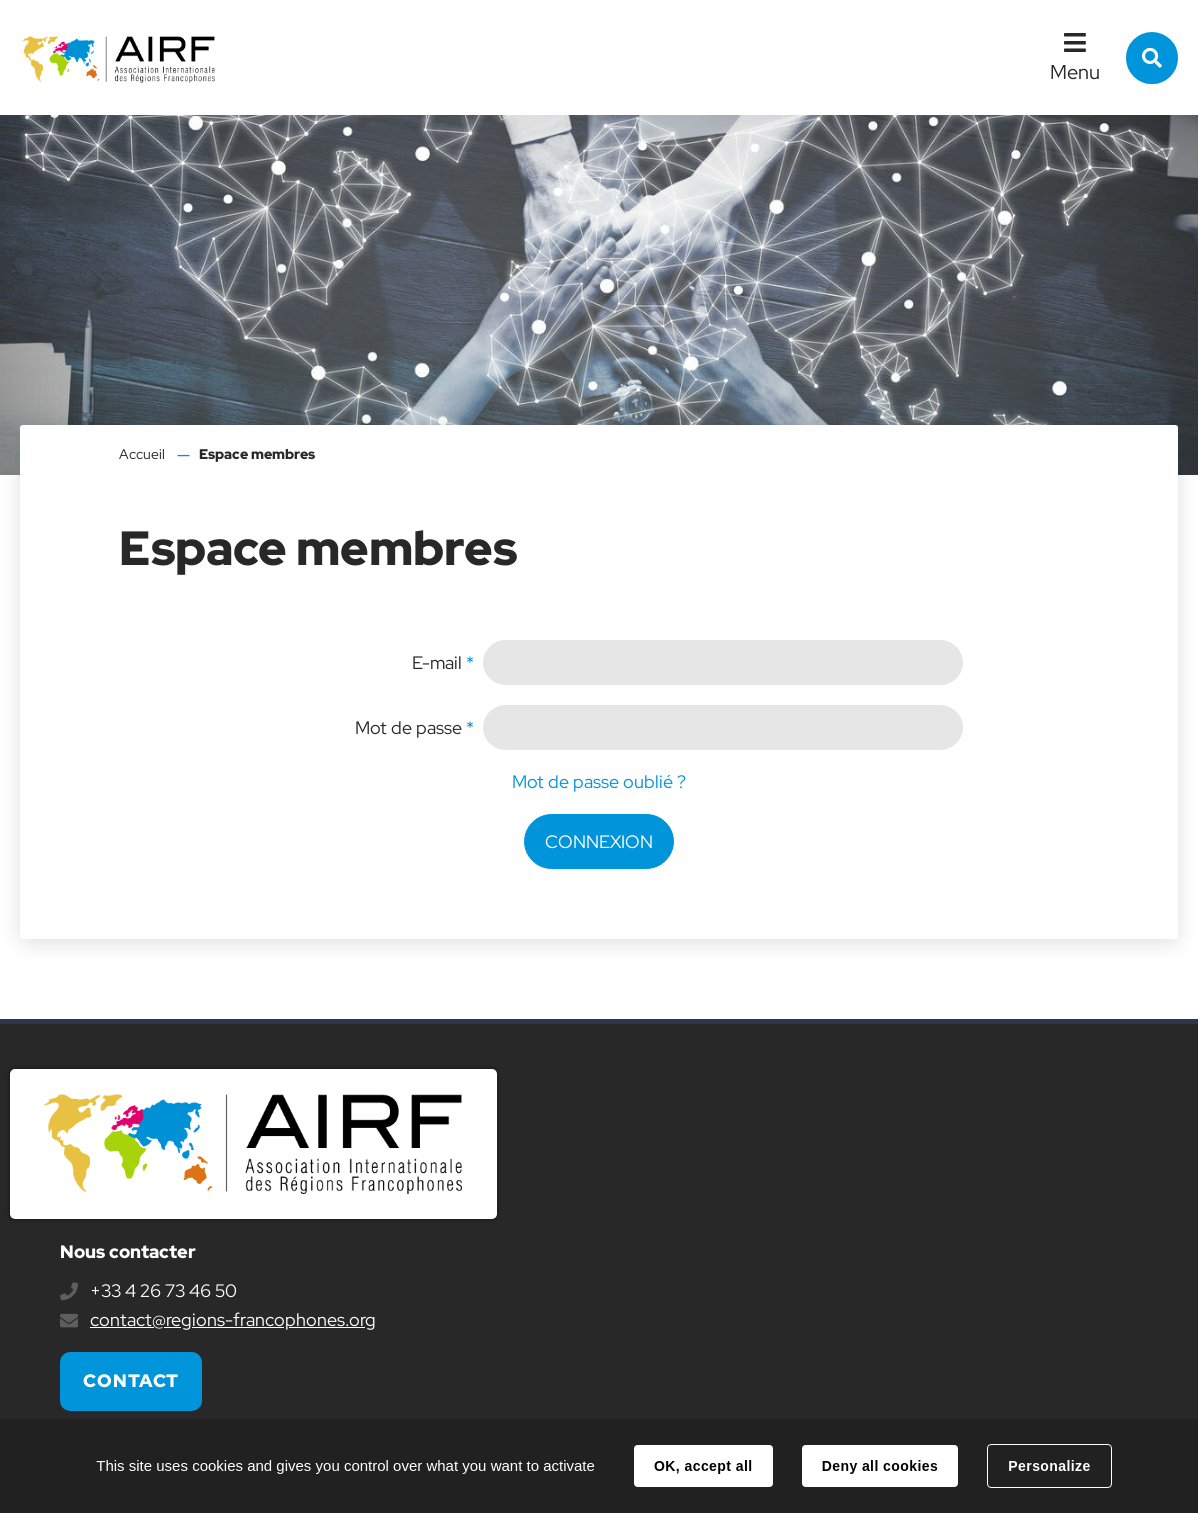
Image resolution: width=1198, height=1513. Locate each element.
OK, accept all (703, 1466)
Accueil (142, 454)
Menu (1075, 72)
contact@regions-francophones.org (233, 1319)
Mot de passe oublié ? (599, 781)
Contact (131, 1380)
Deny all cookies (880, 1466)
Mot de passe (414, 727)
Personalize (1049, 1466)
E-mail (443, 662)
